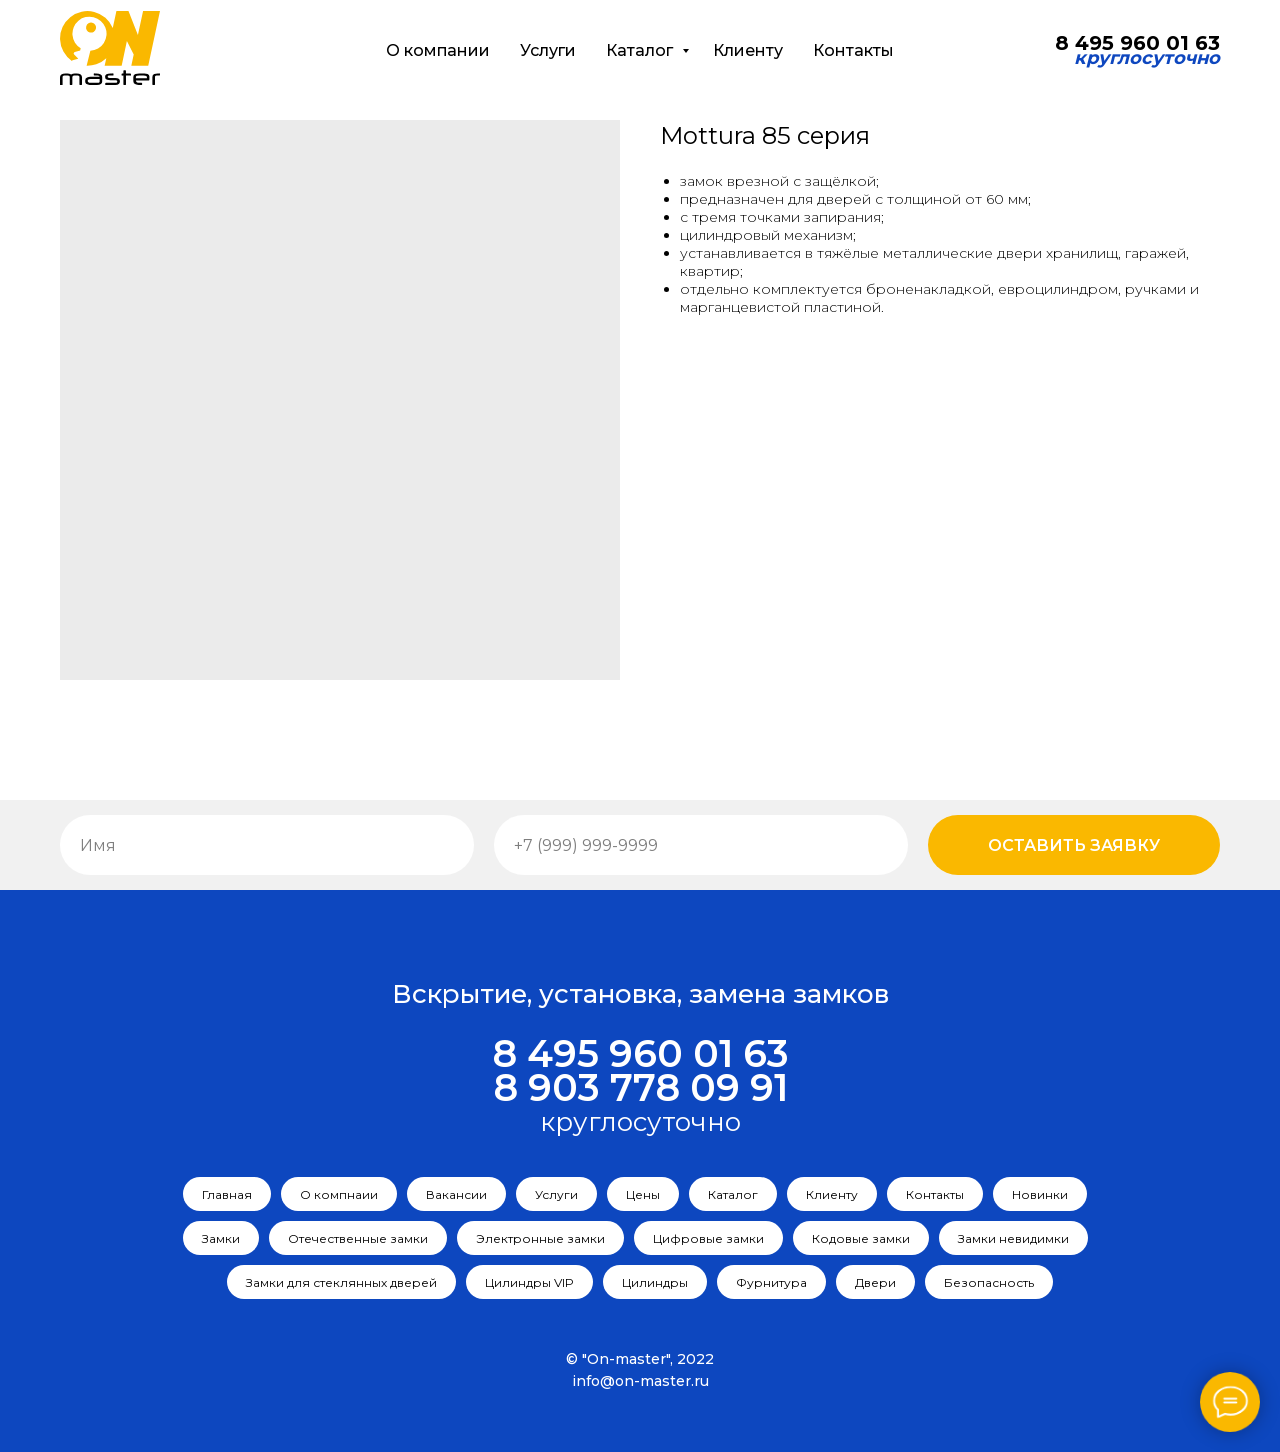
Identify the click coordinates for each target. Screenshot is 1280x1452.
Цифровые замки (708, 1238)
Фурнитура (771, 1282)
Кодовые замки (861, 1238)
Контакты (853, 50)
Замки (221, 1238)
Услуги (548, 50)
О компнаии (339, 1194)
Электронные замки (540, 1238)
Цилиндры (655, 1282)
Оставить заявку (1074, 845)
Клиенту (748, 50)
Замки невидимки (1013, 1238)
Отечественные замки (358, 1238)
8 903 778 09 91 (640, 1087)
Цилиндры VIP (529, 1282)
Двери (875, 1282)
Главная (227, 1194)
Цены (643, 1194)
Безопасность (989, 1282)
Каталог (641, 50)
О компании (438, 50)
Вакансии (456, 1194)
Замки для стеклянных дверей (341, 1282)
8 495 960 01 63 (640, 1053)
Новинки (1040, 1194)
